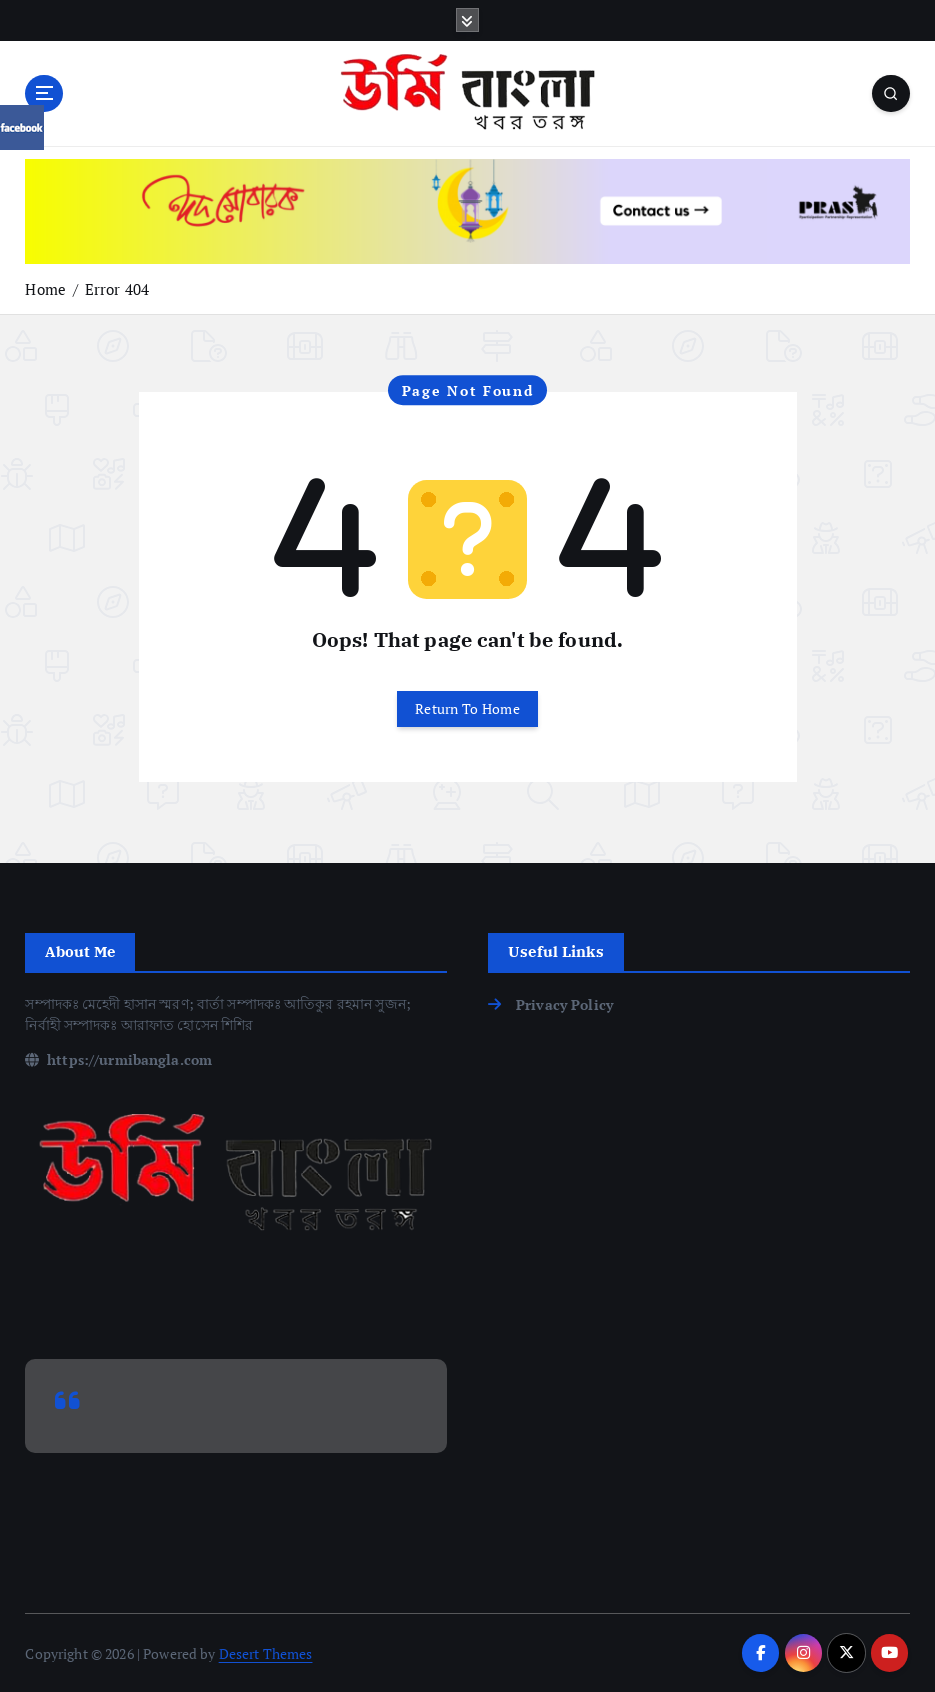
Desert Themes (266, 1653)
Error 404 (117, 289)
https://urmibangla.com (118, 1059)
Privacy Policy (564, 1004)
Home (45, 289)
